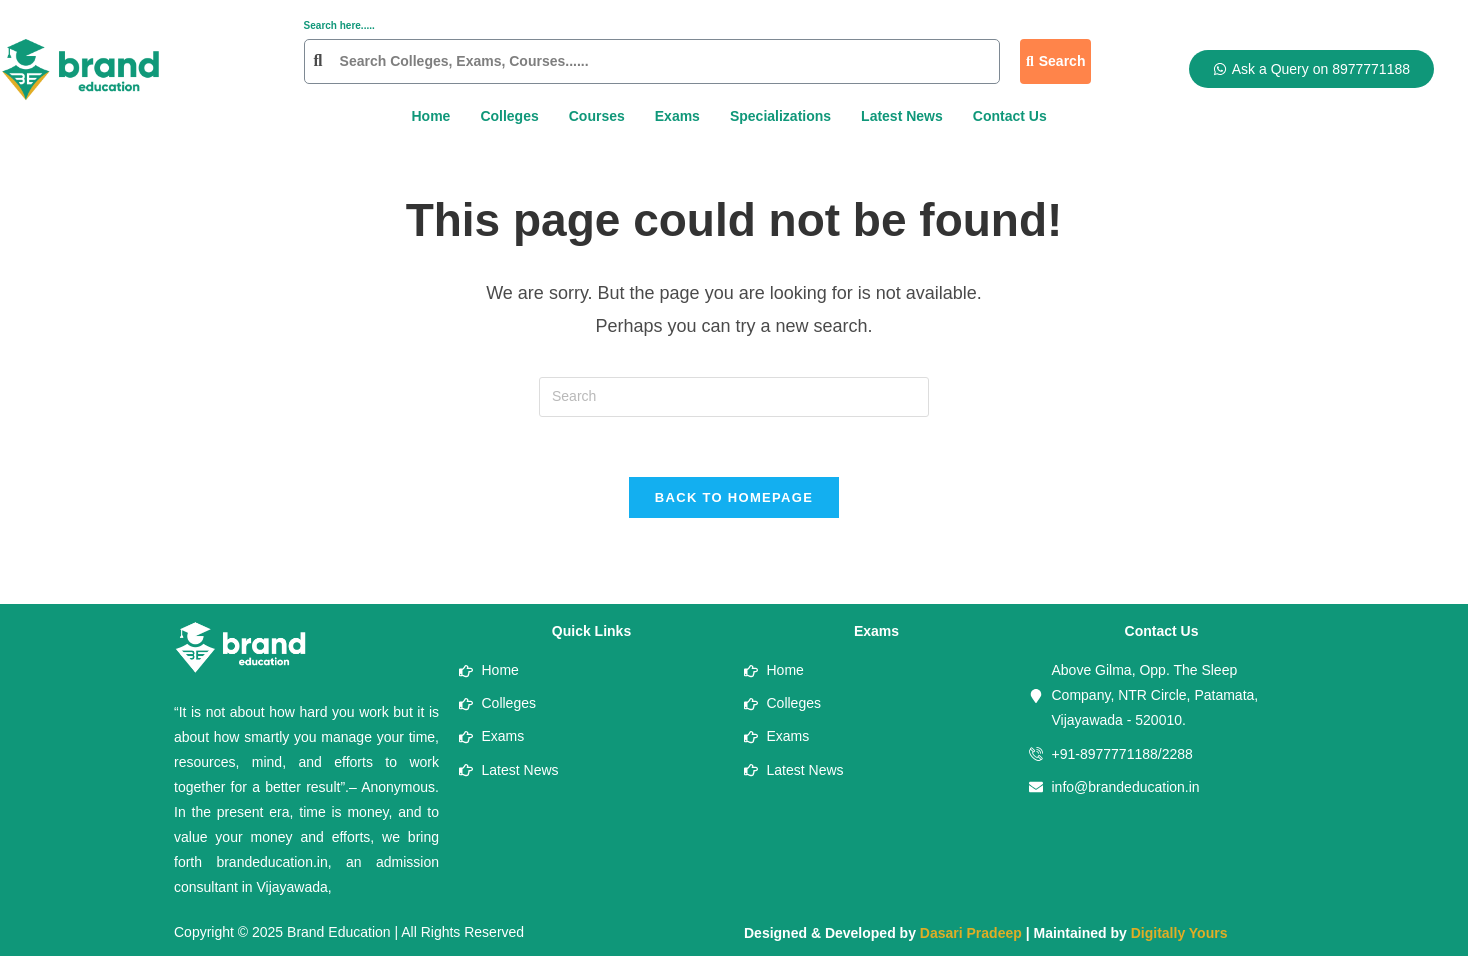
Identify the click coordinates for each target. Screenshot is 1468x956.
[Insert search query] (734, 397)
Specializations (780, 116)
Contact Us (1010, 116)
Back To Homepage (734, 498)
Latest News (902, 116)
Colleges (509, 116)
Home (430, 116)
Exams (677, 116)
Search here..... (339, 25)
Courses (597, 116)
